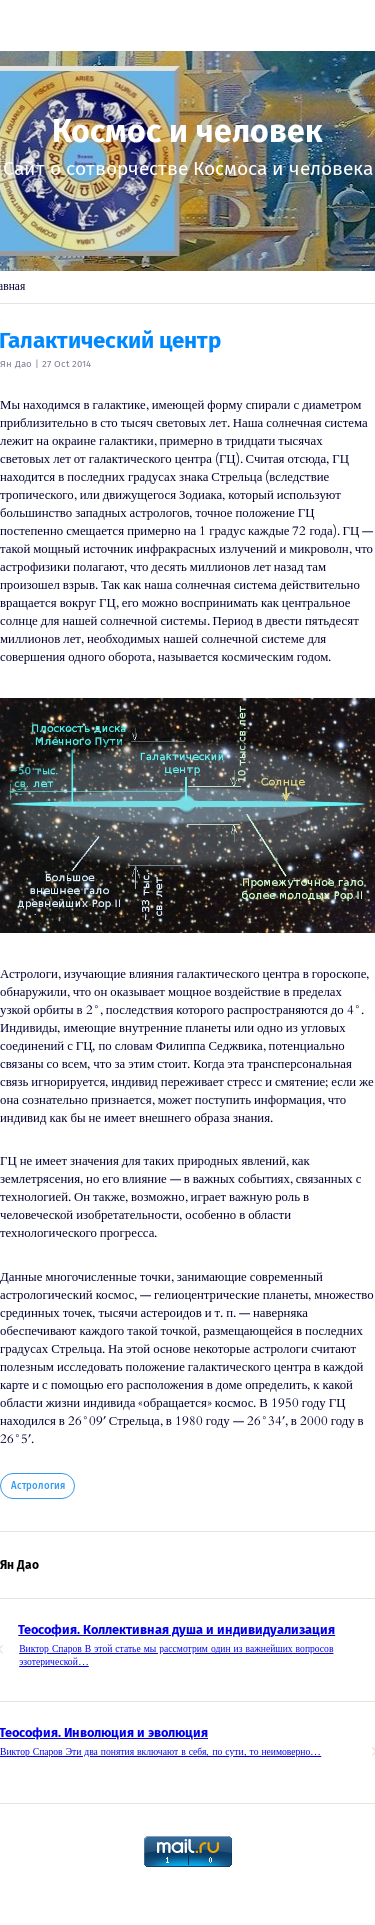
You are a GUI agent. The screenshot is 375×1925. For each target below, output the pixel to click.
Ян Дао (16, 364)
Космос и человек (187, 131)
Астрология (38, 1486)
